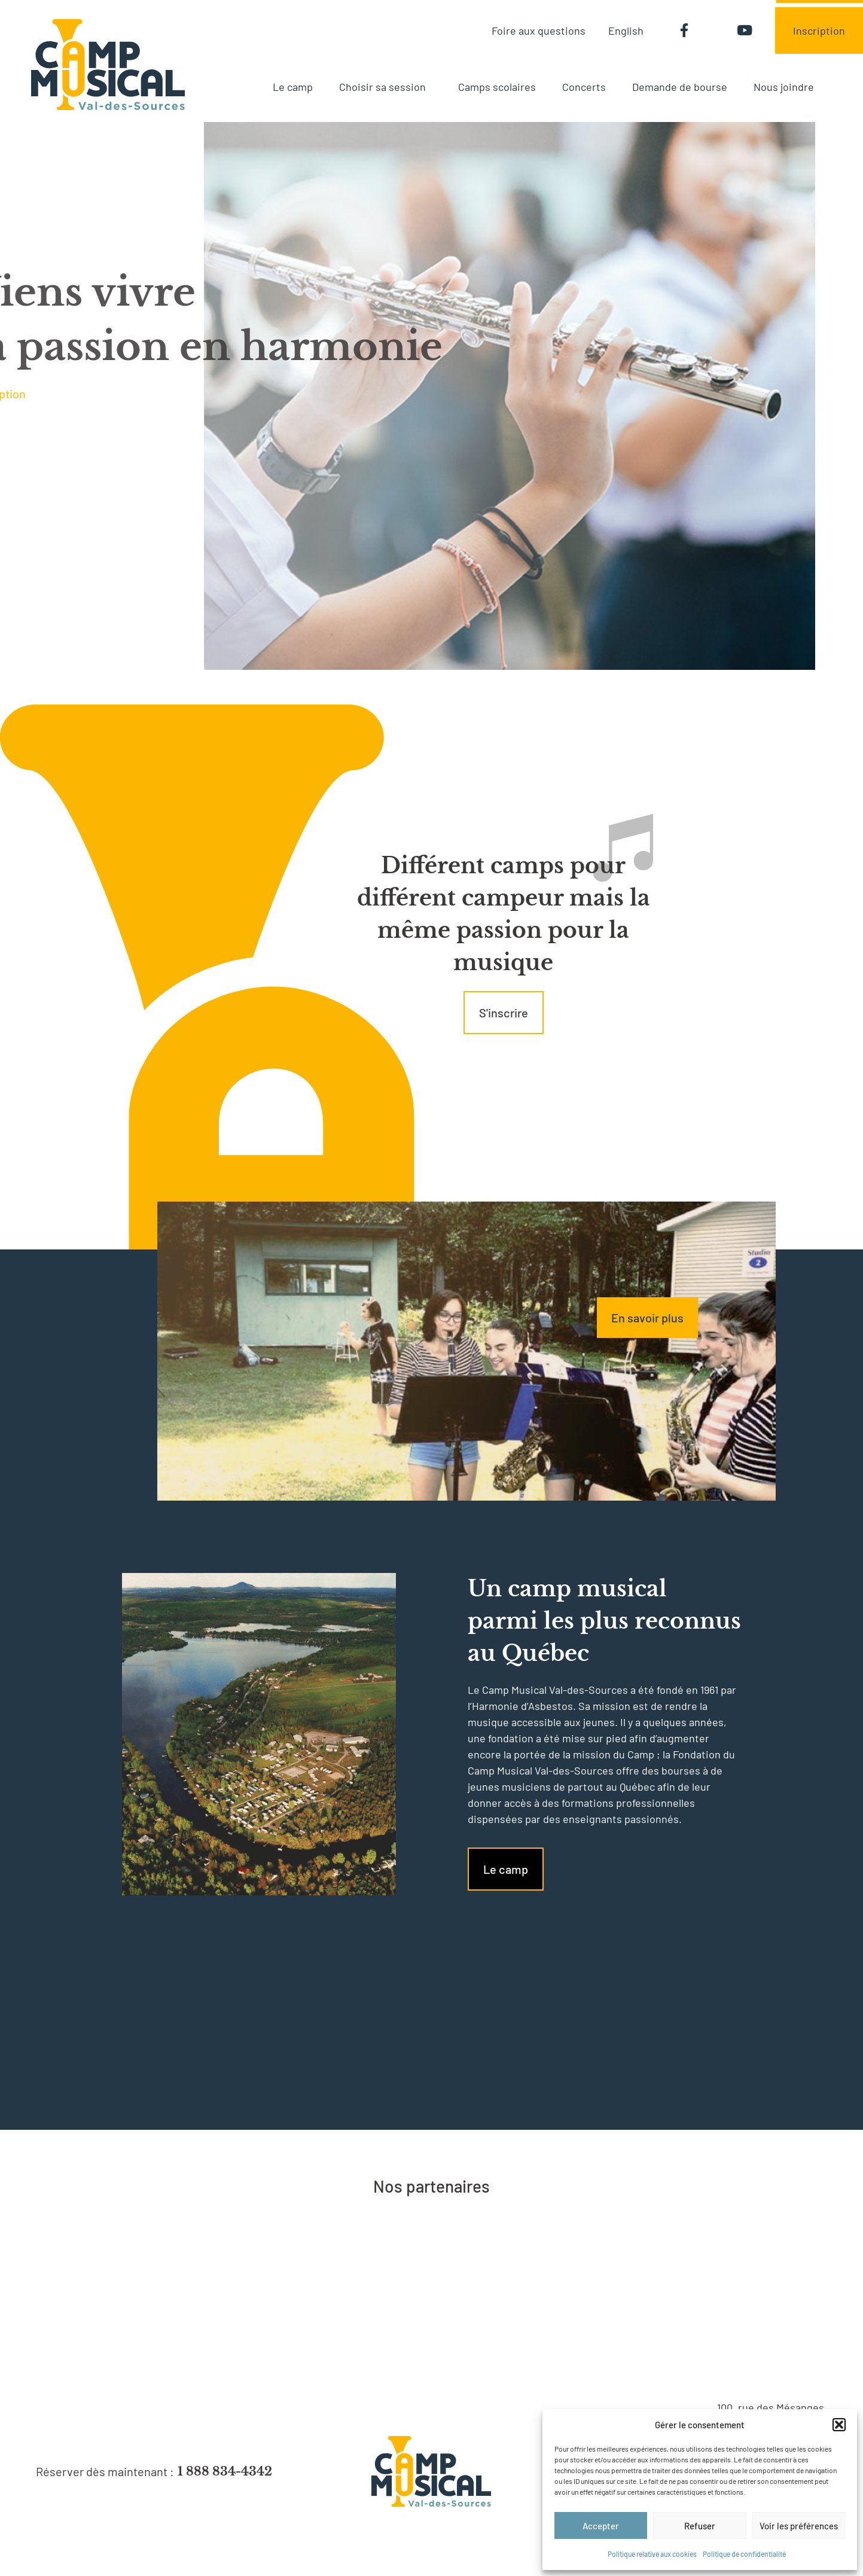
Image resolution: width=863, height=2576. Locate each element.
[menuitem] (625, 30)
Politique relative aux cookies (652, 2554)
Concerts (584, 86)
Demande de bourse (679, 86)
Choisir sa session (385, 86)
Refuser (699, 2525)
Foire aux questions (539, 30)
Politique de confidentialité (744, 2554)
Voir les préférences (799, 2525)
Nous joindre (784, 86)
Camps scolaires (497, 86)
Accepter (601, 2525)
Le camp (293, 86)
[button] (839, 2425)
